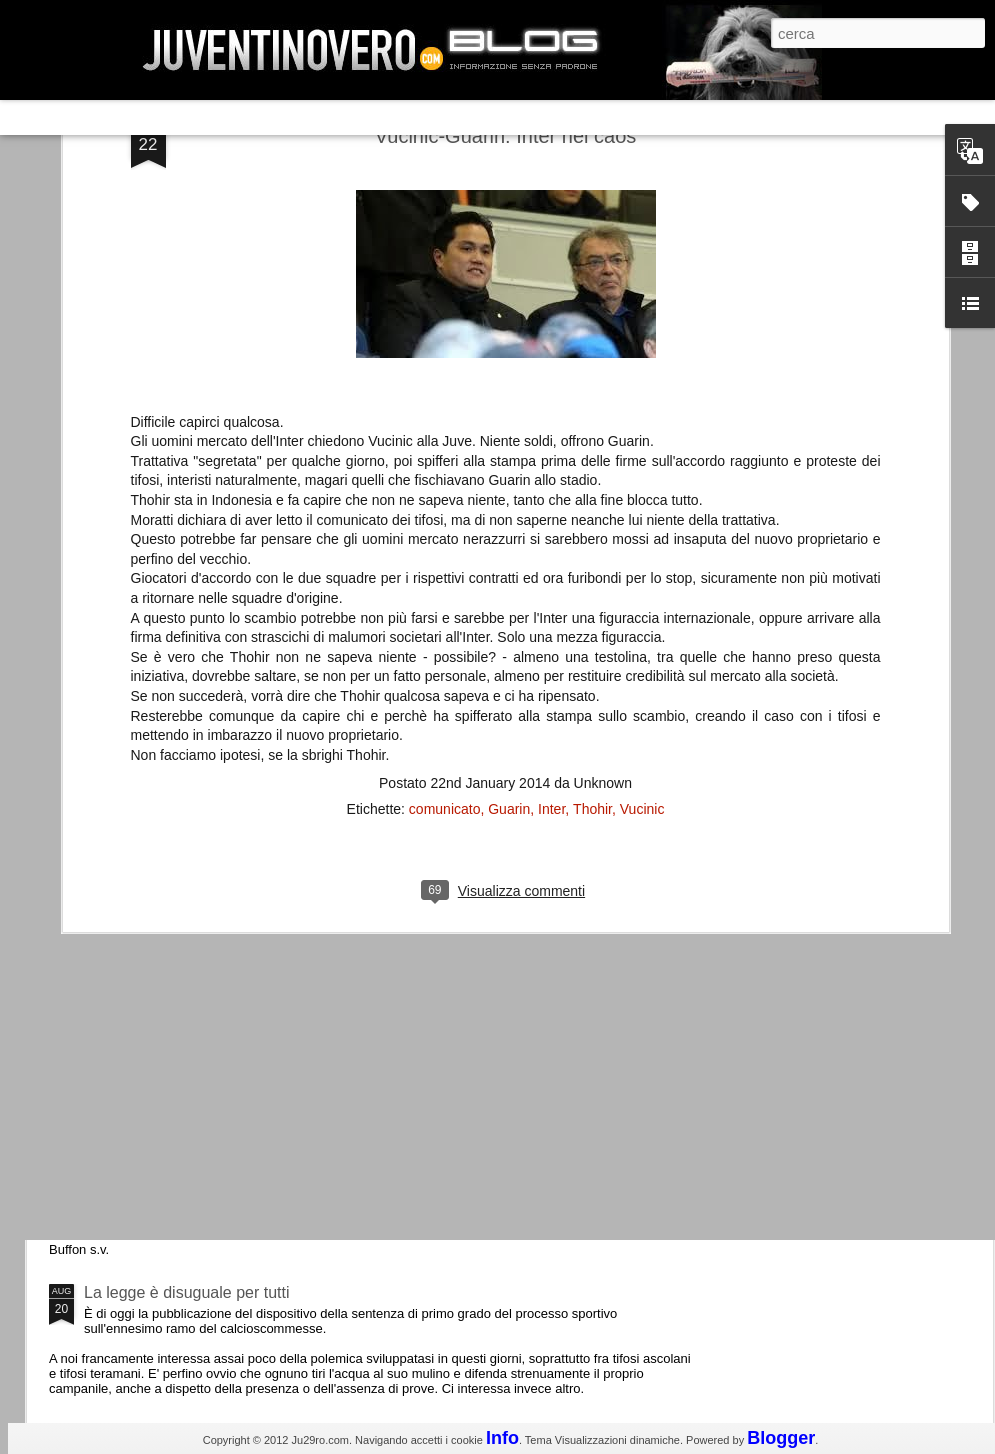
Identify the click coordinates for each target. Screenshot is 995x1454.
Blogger (781, 1438)
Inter (551, 544)
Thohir (592, 544)
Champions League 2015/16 (184, 954)
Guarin (509, 544)
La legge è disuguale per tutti (186, 1292)
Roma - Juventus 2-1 (158, 867)
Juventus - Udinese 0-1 (166, 1123)
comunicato (445, 544)
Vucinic (642, 544)
